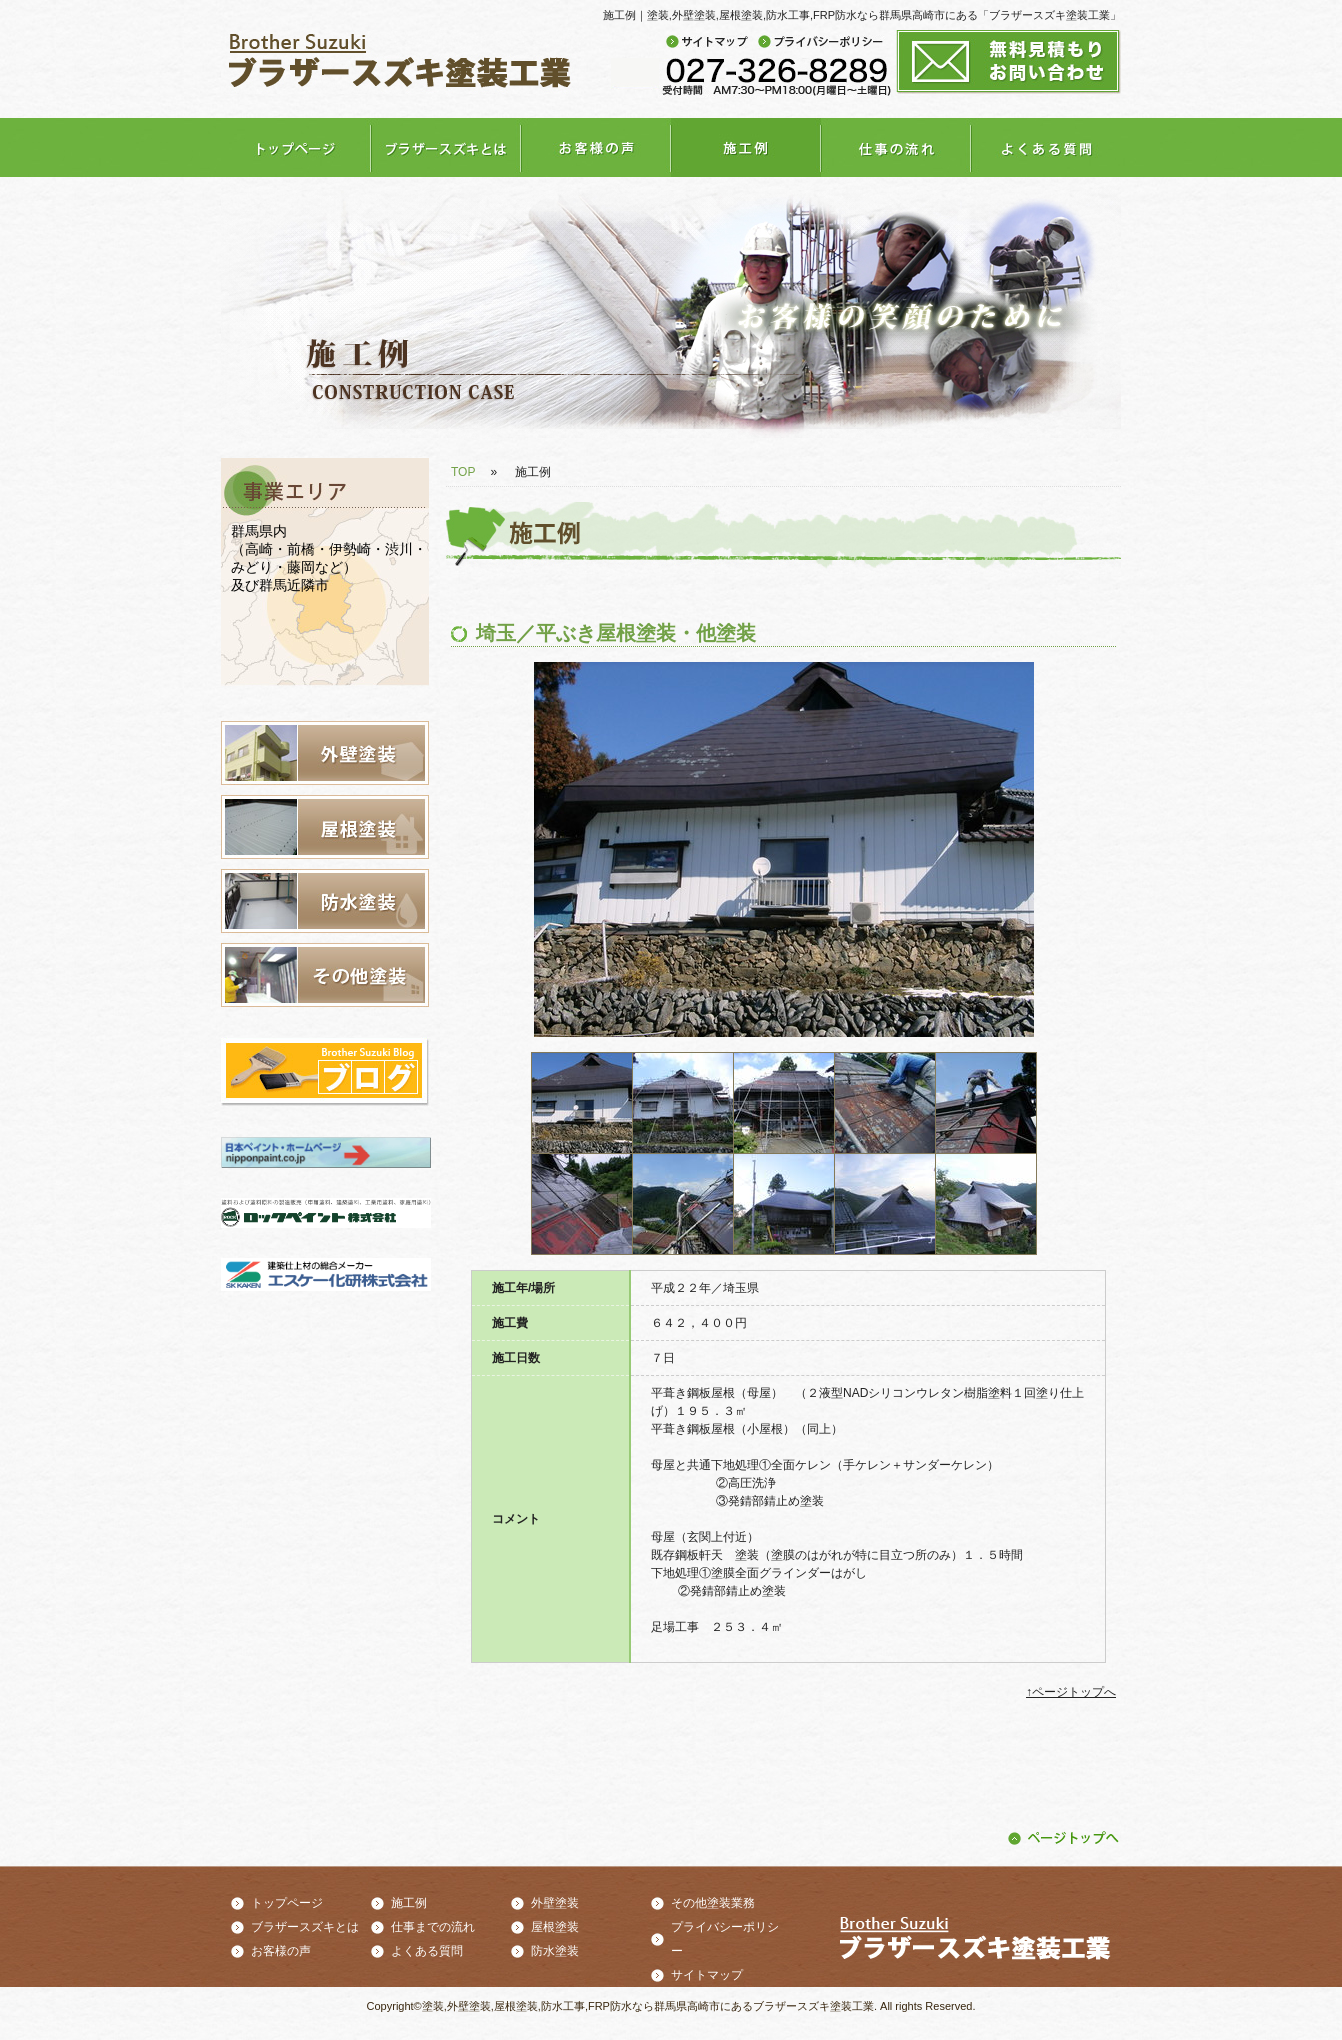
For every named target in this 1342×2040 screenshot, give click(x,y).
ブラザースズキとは (305, 1927)
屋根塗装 (555, 1927)
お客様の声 (281, 1951)
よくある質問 (427, 1951)
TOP (463, 472)
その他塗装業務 (713, 1903)
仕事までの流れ (433, 1927)
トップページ (287, 1903)
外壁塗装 (555, 1903)
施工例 (409, 1903)
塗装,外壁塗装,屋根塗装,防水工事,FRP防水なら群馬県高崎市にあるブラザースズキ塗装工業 (648, 2006)
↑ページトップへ (1071, 1692)
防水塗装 (555, 1951)
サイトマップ (707, 1975)
